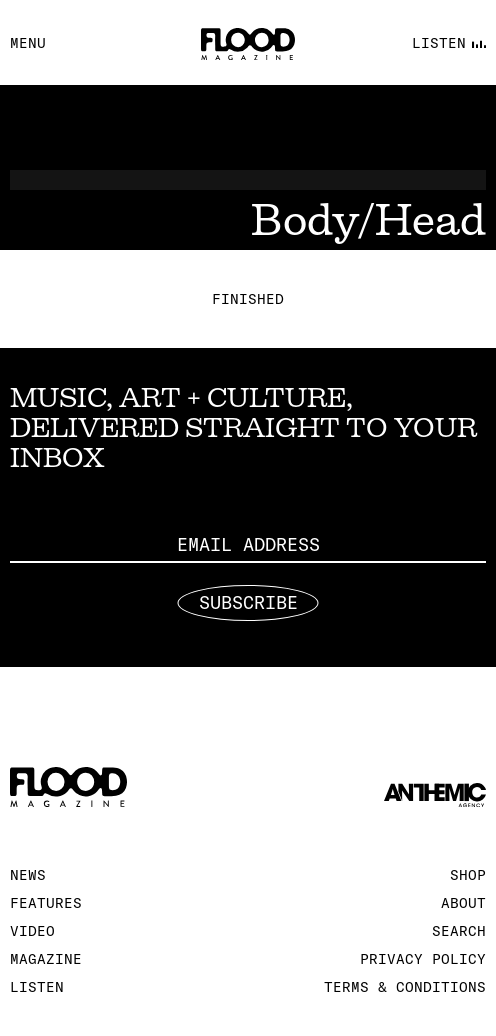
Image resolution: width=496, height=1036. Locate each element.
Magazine (46, 959)
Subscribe (248, 603)
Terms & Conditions (405, 987)
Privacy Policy (423, 959)
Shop (468, 875)
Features (46, 903)
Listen (37, 987)
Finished (248, 299)
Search (459, 931)
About (463, 903)
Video (32, 931)
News (28, 875)
